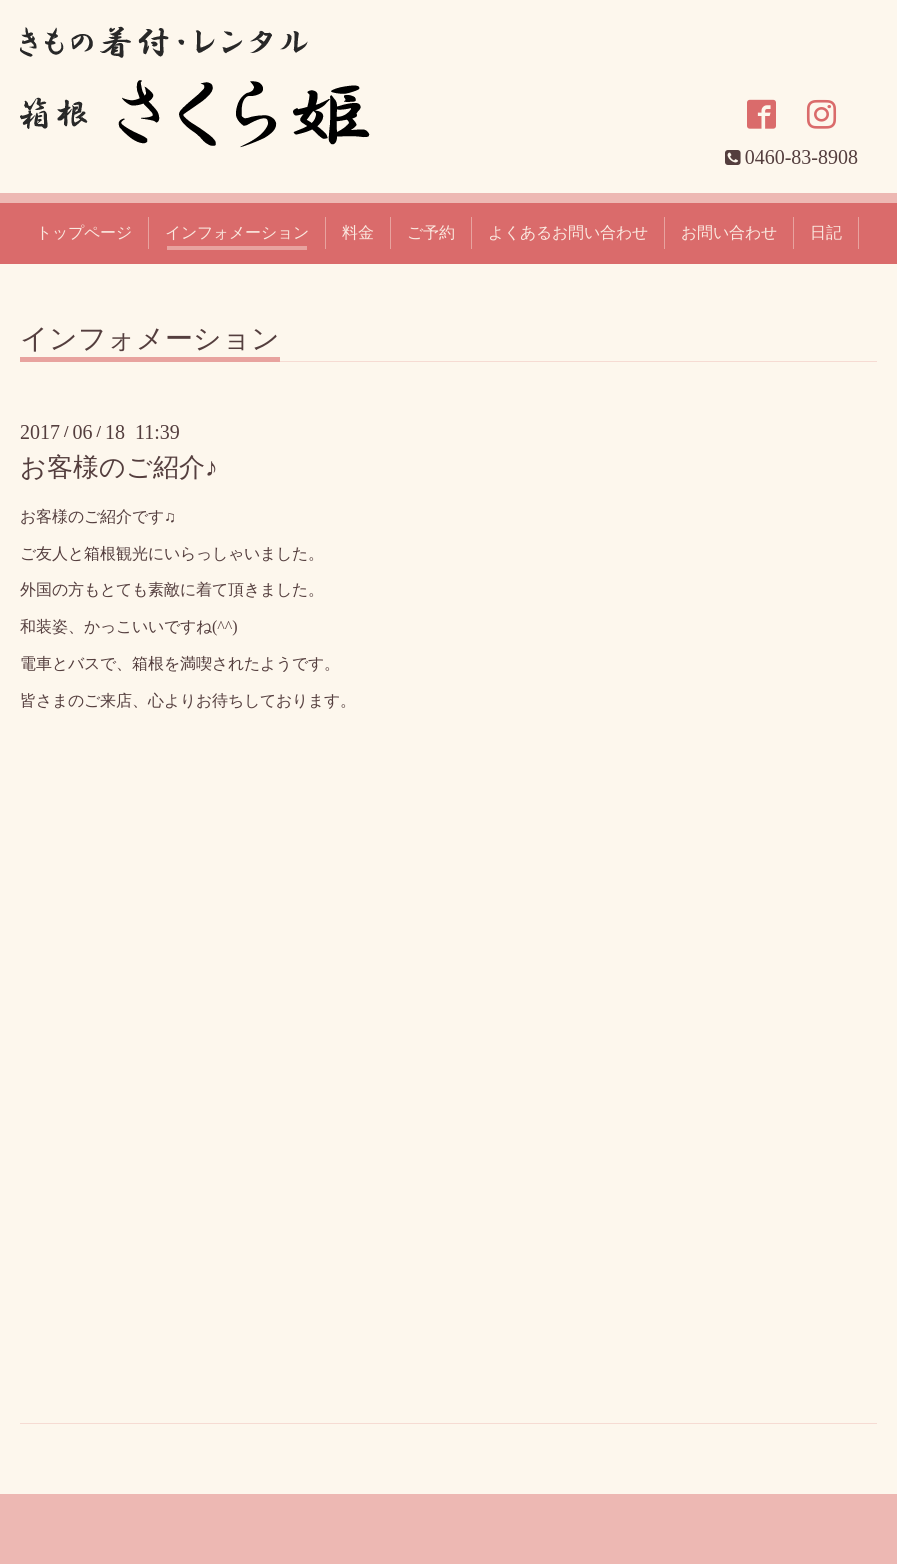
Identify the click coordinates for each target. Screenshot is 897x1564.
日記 (826, 232)
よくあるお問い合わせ (568, 232)
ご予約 (431, 232)
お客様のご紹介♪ (119, 467)
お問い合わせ (729, 232)
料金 (358, 232)
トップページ (84, 232)
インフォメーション (237, 232)
